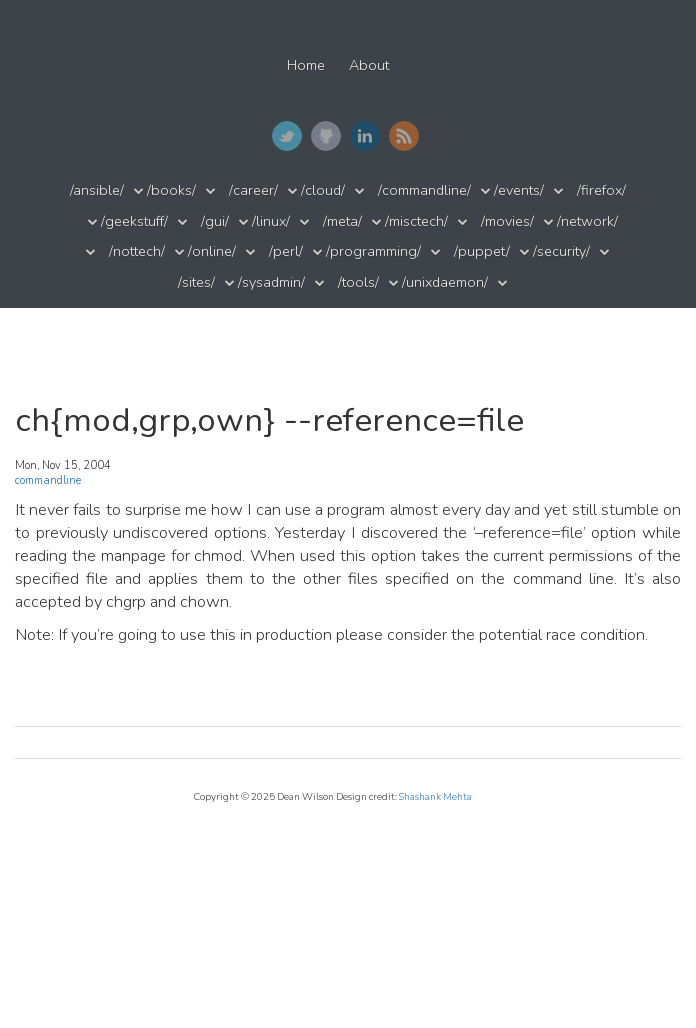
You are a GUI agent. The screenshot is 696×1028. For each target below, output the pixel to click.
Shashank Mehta (435, 796)
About (369, 65)
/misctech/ (416, 221)
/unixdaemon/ (445, 282)
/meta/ (342, 221)
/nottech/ (137, 251)
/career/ (253, 190)
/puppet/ (482, 251)
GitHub (326, 136)
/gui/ (215, 221)
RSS (404, 136)
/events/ (519, 190)
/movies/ (507, 221)
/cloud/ (323, 190)
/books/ (171, 190)
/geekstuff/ (134, 221)
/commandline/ (424, 190)
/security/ (561, 251)
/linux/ (271, 221)
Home (306, 65)
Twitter (287, 136)
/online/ (212, 251)
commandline (48, 480)
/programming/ (373, 251)
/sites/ (196, 282)
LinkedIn (365, 136)
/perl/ (286, 251)
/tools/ (358, 282)
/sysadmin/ (271, 282)
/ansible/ (97, 190)
